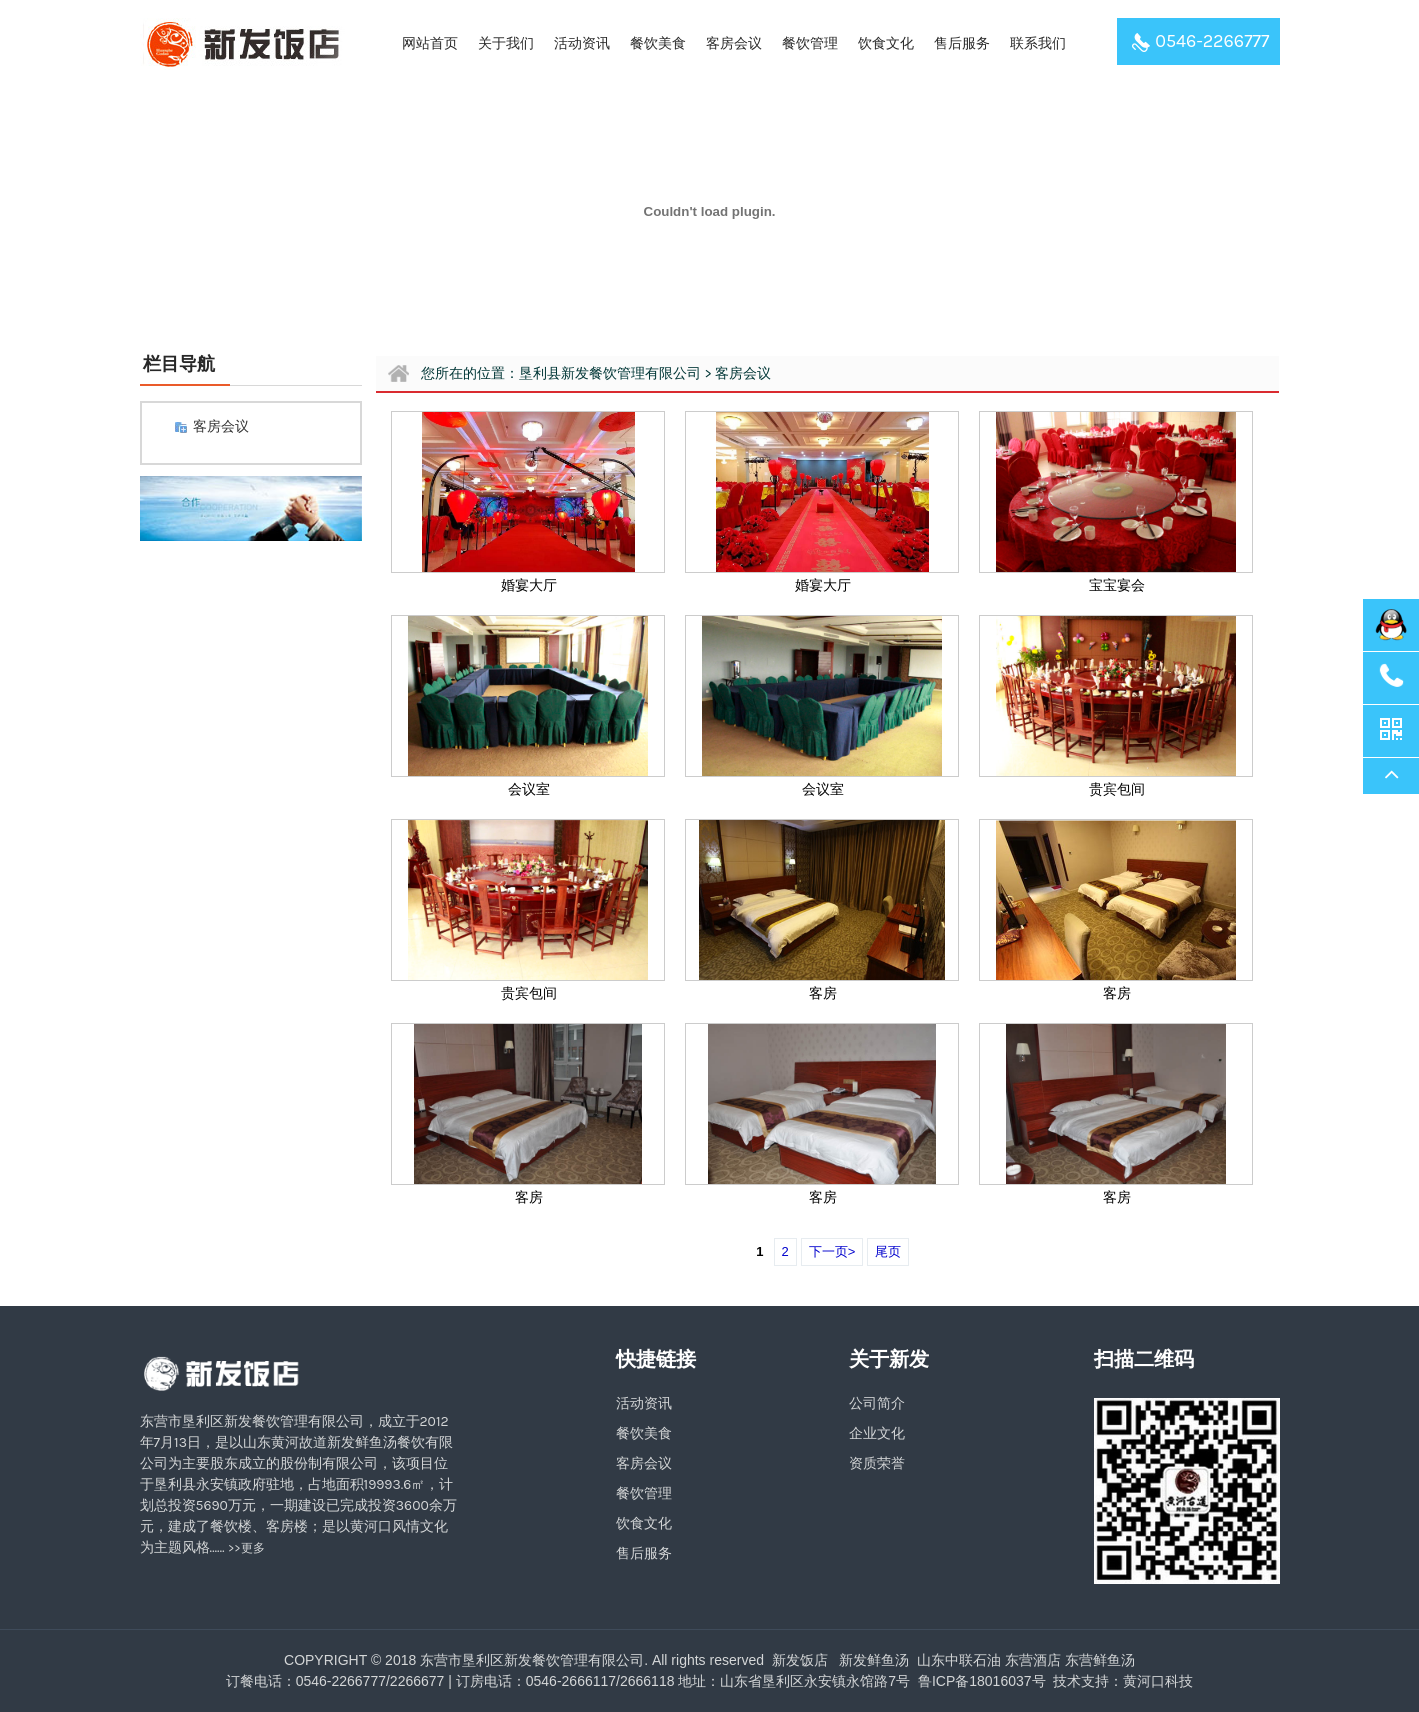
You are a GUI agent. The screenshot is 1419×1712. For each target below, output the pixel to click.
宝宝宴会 (1117, 585)
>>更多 (246, 1548)
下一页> (832, 1251)
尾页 (888, 1251)
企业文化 (877, 1433)
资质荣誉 (877, 1463)
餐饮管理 (810, 43)
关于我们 (506, 43)
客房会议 (734, 43)
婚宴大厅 (529, 585)
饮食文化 (886, 43)
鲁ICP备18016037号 (980, 1681)
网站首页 (430, 43)
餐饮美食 (658, 43)
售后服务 (962, 43)
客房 (823, 993)
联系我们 (1038, 43)
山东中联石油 (959, 1660)
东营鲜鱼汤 (1100, 1660)
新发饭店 (800, 1660)
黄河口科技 (1158, 1681)
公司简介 (877, 1403)
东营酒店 (1033, 1660)
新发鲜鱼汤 (874, 1660)
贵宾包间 (1117, 789)
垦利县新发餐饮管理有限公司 (610, 373)
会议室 (529, 789)
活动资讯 (582, 43)
